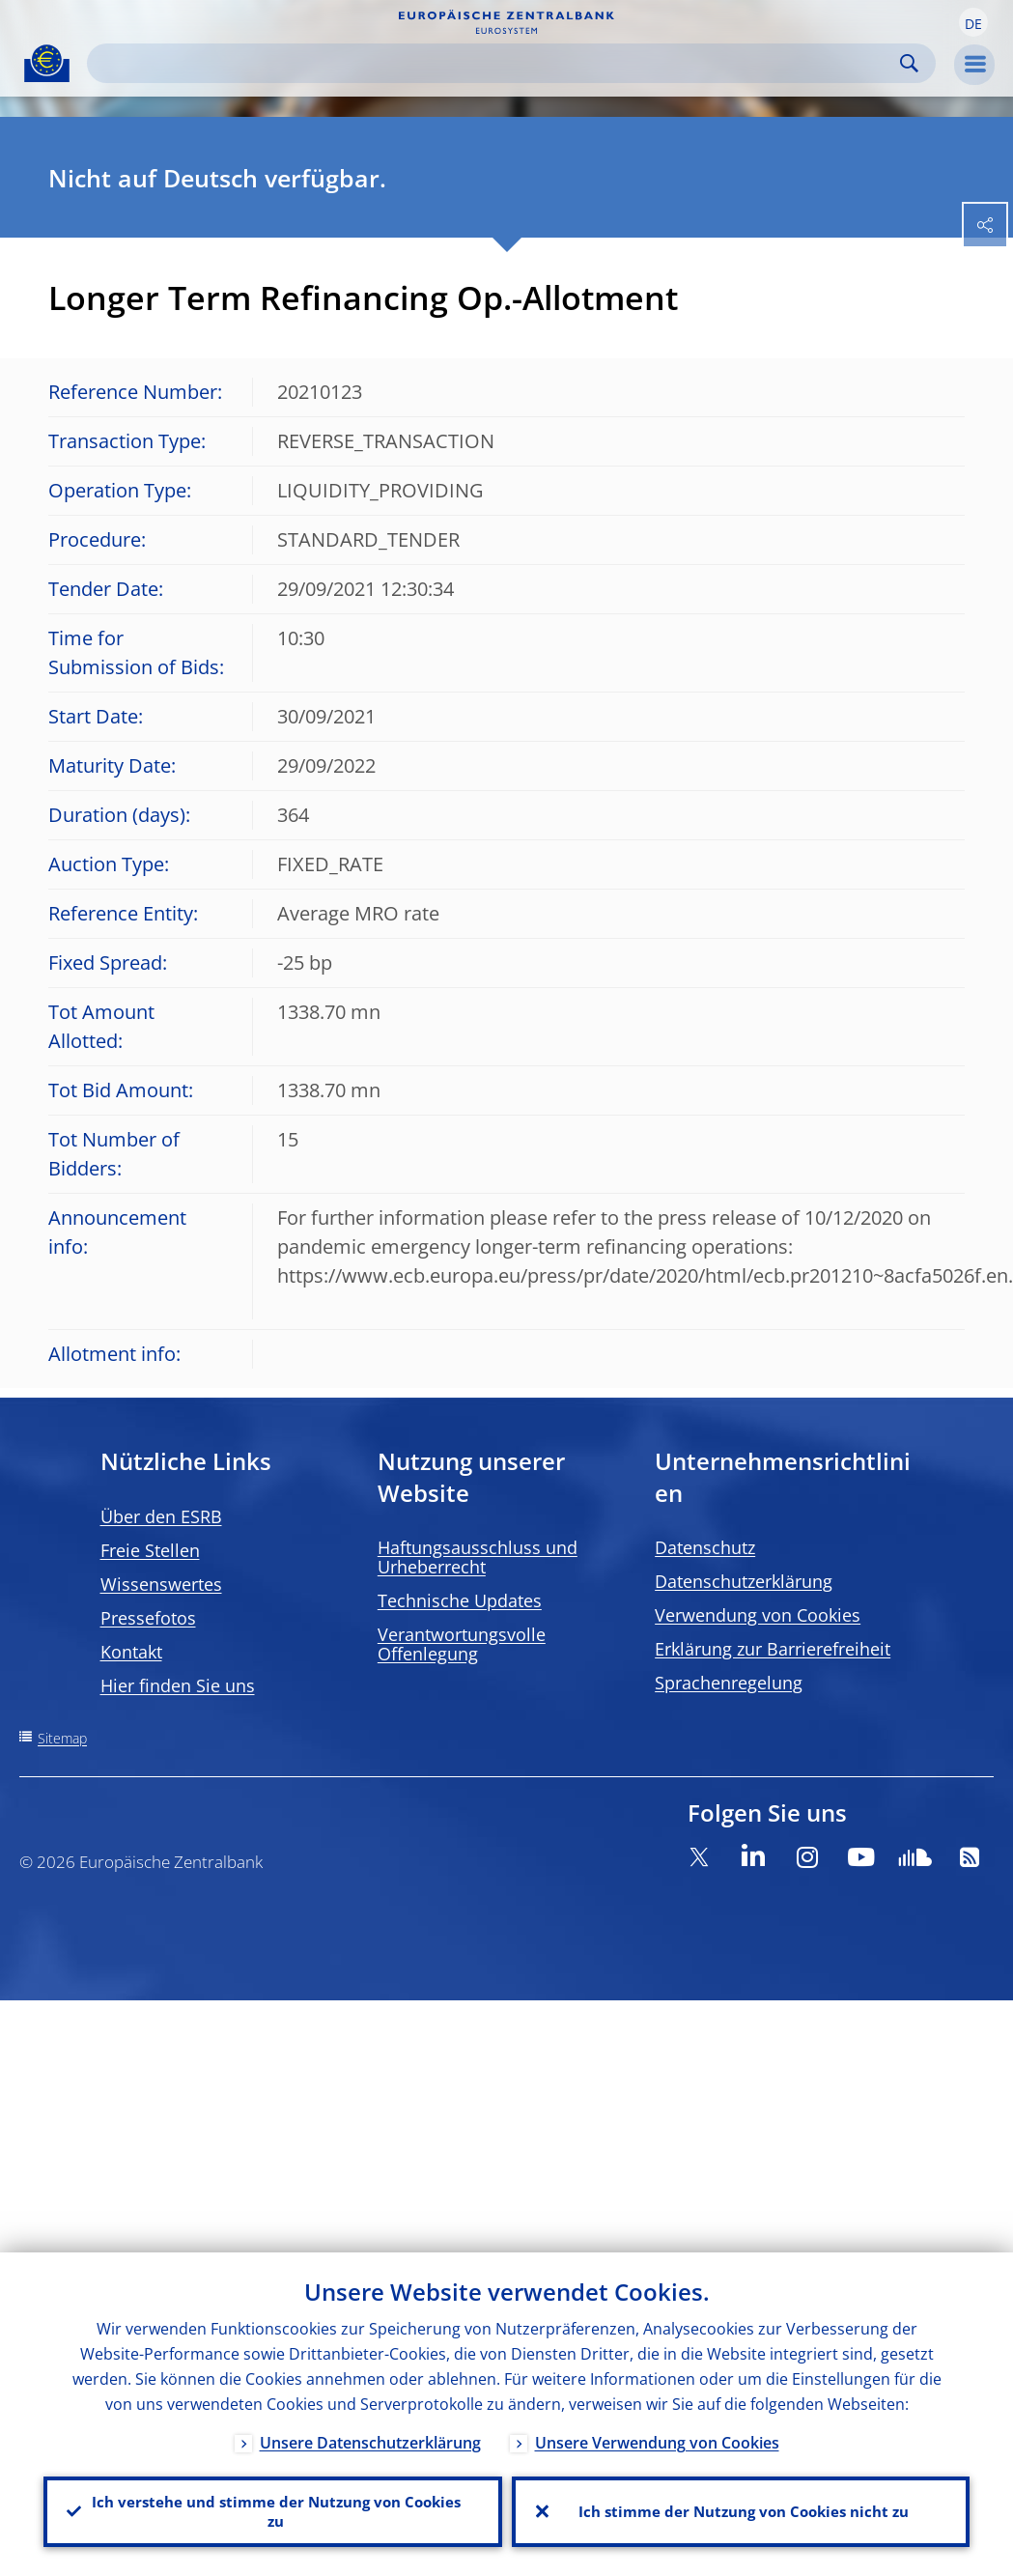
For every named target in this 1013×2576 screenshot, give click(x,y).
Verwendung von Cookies (757, 1615)
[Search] (495, 63)
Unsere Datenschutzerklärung (370, 2438)
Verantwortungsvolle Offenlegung (462, 1644)
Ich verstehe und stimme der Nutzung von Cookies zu (272, 2509)
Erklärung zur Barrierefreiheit (772, 1648)
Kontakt (131, 1651)
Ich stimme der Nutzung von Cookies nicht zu (740, 2509)
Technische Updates (460, 1600)
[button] (973, 22)
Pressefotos (148, 1617)
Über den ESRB (161, 1516)
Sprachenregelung (728, 1682)
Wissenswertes (161, 1584)
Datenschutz (705, 1547)
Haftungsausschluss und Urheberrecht (477, 1557)
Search (909, 63)
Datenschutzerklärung (743, 1581)
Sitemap (62, 1738)
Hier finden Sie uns (177, 1685)
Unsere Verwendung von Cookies (657, 2438)
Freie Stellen (150, 1550)
